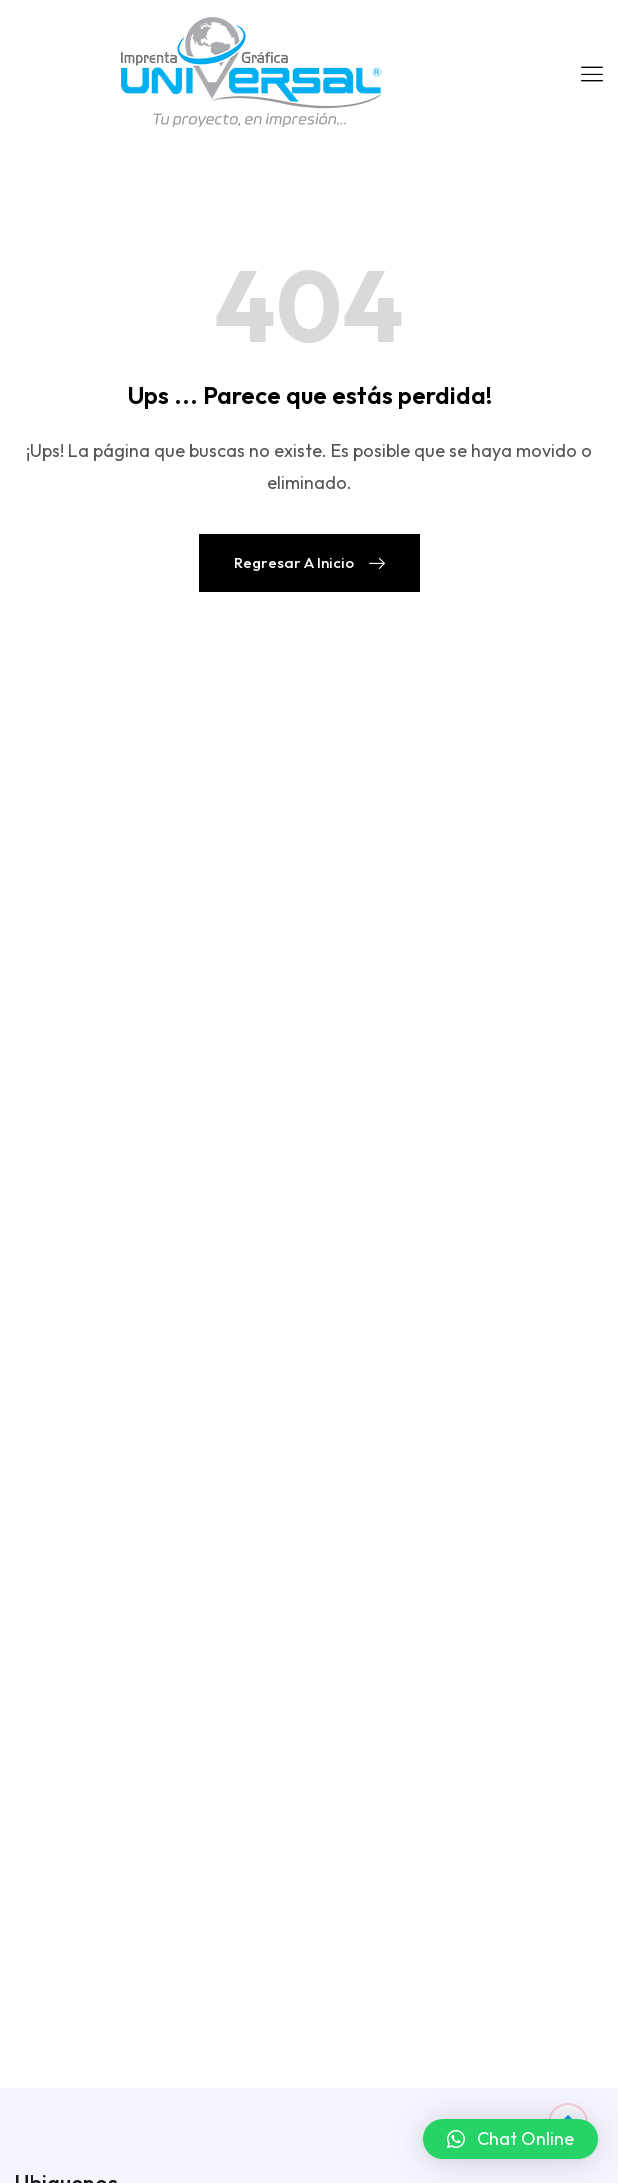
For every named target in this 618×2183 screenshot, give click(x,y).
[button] (510, 2139)
